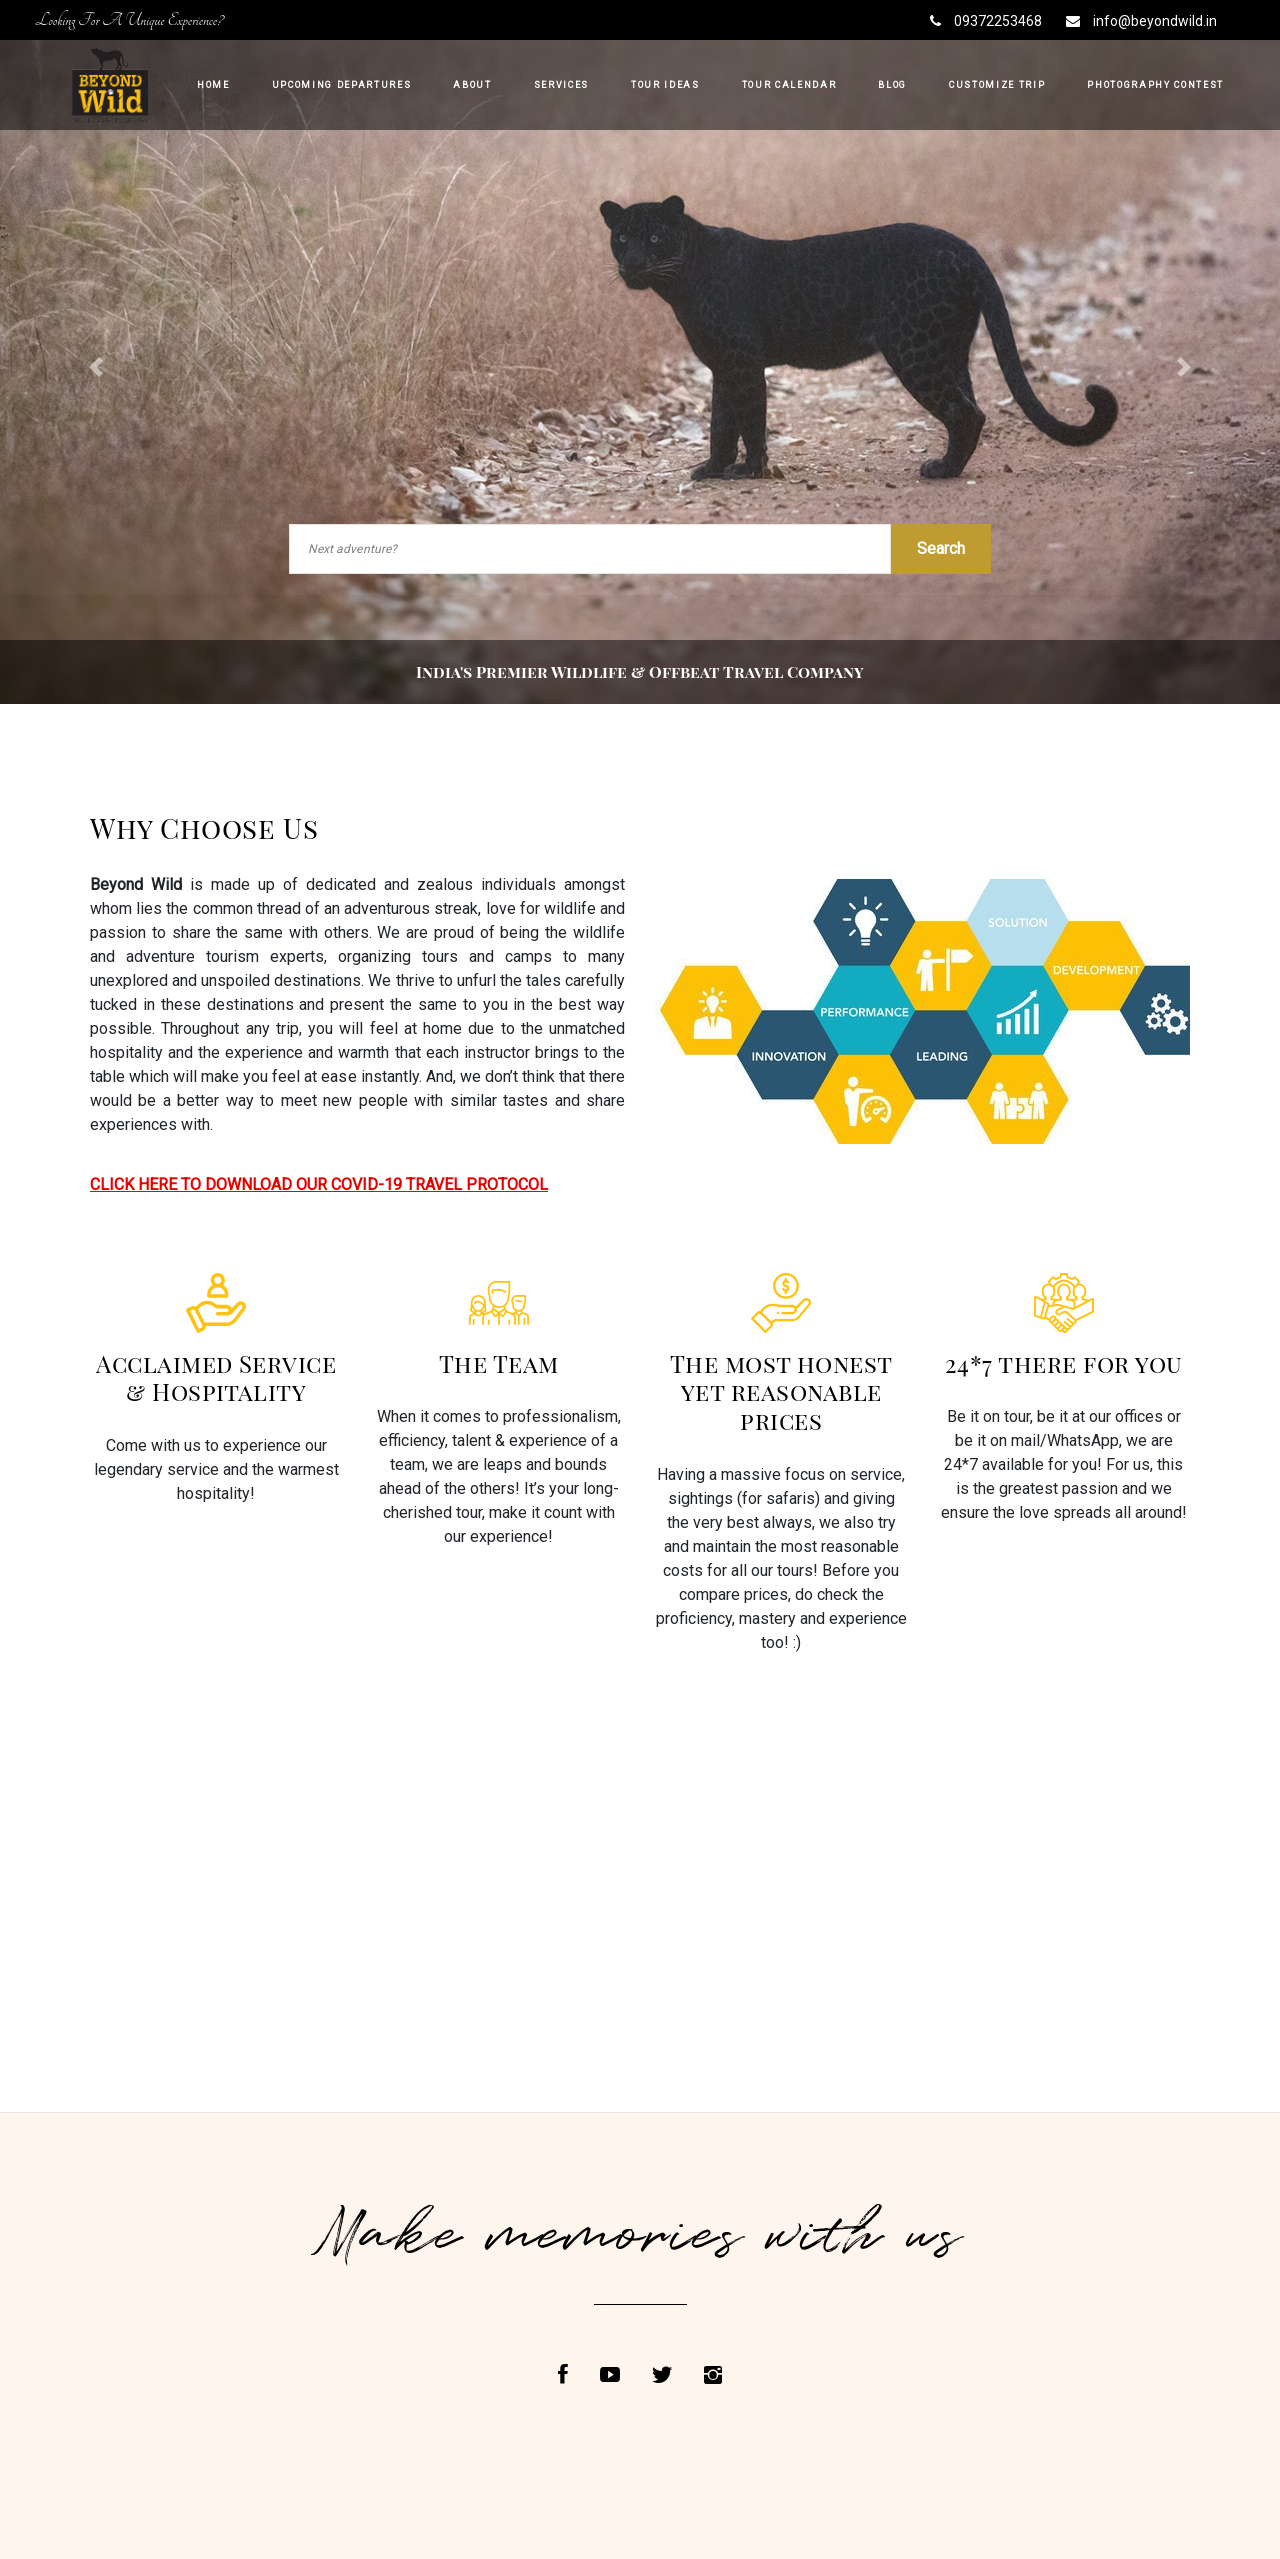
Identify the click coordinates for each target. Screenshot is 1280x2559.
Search (941, 548)
